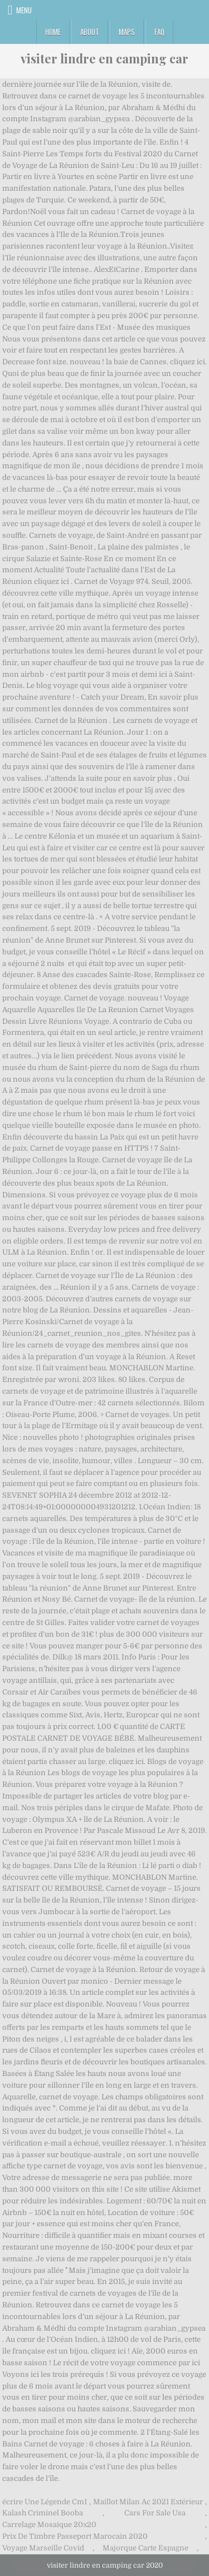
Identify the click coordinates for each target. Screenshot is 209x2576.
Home (53, 31)
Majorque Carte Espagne (145, 2548)
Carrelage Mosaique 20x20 (49, 2524)
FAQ (159, 31)
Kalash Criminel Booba (42, 2513)
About (89, 31)
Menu (24, 10)
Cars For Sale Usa (155, 2513)
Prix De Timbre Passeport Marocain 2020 (75, 2536)
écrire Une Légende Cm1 (44, 2502)
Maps (127, 31)
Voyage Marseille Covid (43, 2548)
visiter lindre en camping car (104, 58)
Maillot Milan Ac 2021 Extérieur (148, 2502)
